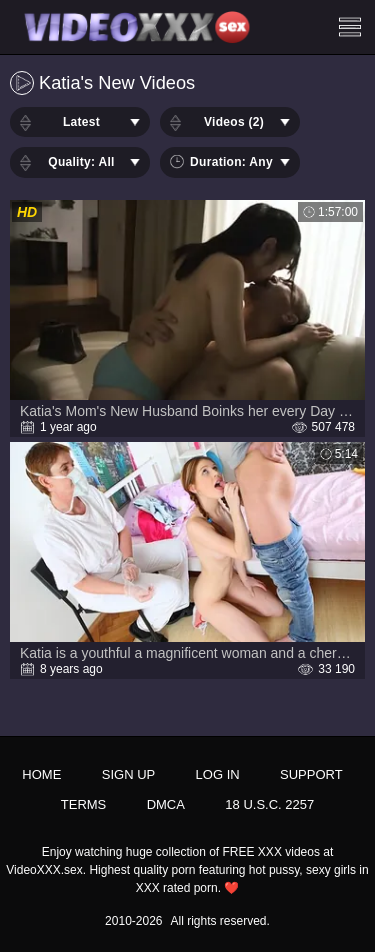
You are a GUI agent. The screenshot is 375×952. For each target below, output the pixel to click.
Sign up (128, 774)
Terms (84, 804)
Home (41, 774)
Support (311, 774)
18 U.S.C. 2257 (269, 804)
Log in (218, 774)
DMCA (166, 804)
